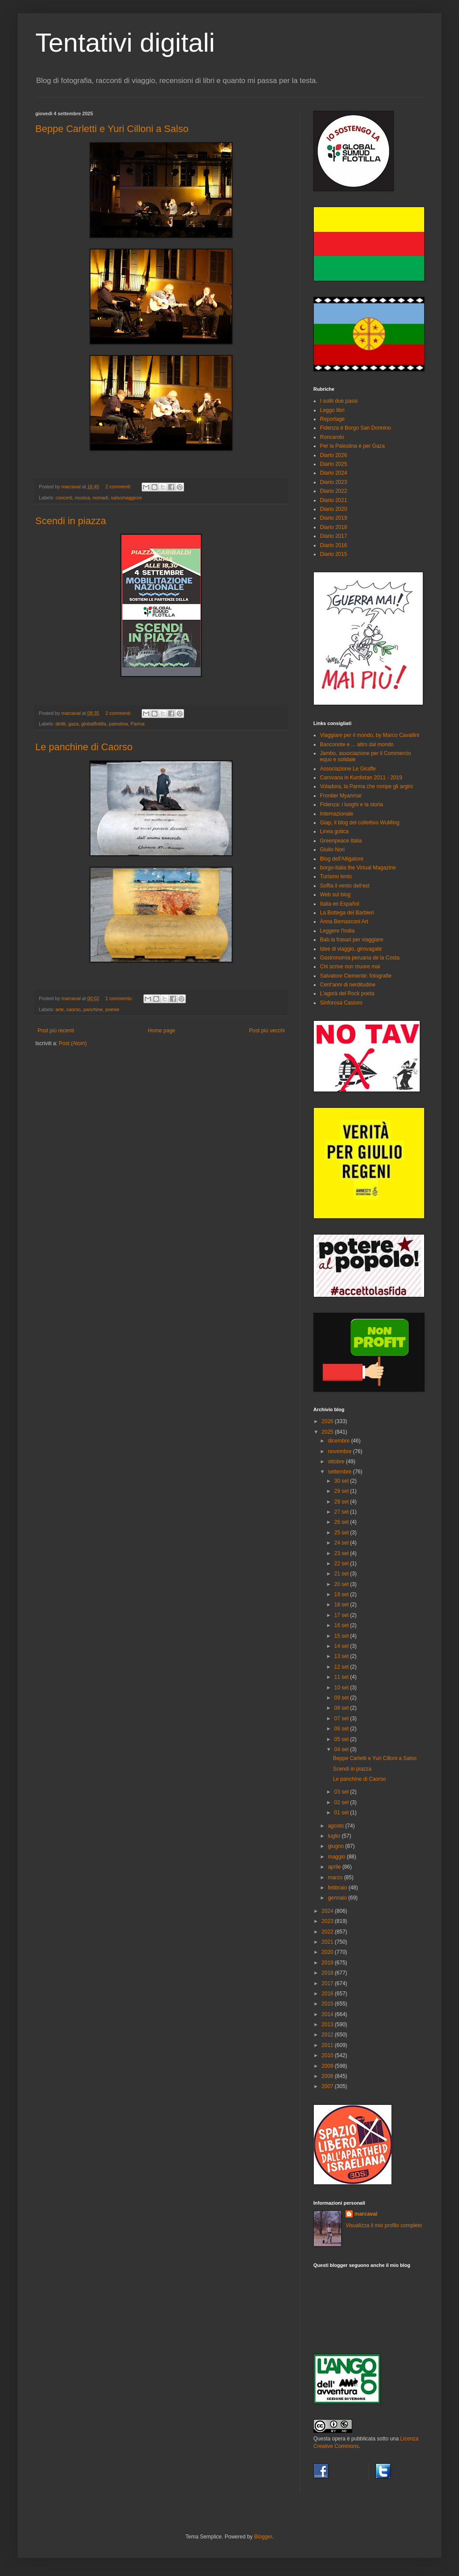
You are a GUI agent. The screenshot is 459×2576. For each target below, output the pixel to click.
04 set (342, 1749)
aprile (335, 1867)
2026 (328, 1421)
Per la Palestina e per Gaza (352, 446)
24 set (342, 1543)
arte (60, 1009)
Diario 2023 (333, 482)
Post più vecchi (267, 1030)
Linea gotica (334, 831)
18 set (342, 1605)
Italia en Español (339, 904)
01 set (342, 1812)
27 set (342, 1512)
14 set (342, 1646)
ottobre (337, 1461)
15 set (342, 1636)
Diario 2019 (333, 518)
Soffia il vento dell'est (344, 886)
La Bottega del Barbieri (347, 913)
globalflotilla (93, 723)
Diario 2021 (333, 500)
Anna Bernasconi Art (344, 921)
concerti (64, 497)
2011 (328, 2045)
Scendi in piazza (70, 520)
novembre (340, 1451)
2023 (328, 1921)
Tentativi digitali (125, 42)
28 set (342, 1502)
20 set (342, 1584)
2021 (328, 1942)
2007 (328, 2086)
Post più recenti (56, 1030)
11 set (342, 1677)
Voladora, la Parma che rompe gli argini (366, 786)
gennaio (338, 1898)
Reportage (332, 419)
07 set (342, 1718)
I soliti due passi (338, 401)
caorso (73, 1009)
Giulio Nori (332, 849)
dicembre (339, 1441)
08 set (342, 1708)
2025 (328, 1432)
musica (82, 497)
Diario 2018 (333, 527)
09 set (342, 1698)
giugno (336, 1846)
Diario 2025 (333, 464)
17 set (342, 1615)
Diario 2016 (333, 545)
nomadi (100, 497)
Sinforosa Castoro (341, 1003)
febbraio (338, 1888)
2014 (328, 2014)
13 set (342, 1656)
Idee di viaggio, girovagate (351, 949)
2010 (328, 2055)
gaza (73, 723)
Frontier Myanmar (341, 796)
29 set (342, 1491)
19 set (342, 1594)
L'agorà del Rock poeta (347, 993)
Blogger (263, 2537)
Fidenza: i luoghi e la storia (351, 804)
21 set (342, 1574)
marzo (336, 1877)
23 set (342, 1553)
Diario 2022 (333, 491)
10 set (342, 1688)
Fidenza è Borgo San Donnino (355, 428)
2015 (328, 2004)
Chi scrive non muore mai (350, 966)
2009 (328, 2066)
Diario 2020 (333, 509)
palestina (118, 723)
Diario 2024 (333, 473)
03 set (342, 1792)
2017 (328, 1983)
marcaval (365, 2214)
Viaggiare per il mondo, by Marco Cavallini (369, 735)
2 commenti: (119, 486)
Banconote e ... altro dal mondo (357, 744)
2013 (328, 2024)
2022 (328, 1932)
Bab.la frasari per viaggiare (351, 940)
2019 (328, 1963)
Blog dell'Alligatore (341, 859)
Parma (138, 723)
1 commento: (119, 998)
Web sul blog (335, 894)
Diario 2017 (333, 536)
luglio (335, 1836)
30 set (342, 1481)
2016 (328, 1994)
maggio (337, 1857)
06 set (342, 1729)
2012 (328, 2035)
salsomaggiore (126, 497)
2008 (328, 2076)
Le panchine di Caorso (83, 746)
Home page (161, 1030)
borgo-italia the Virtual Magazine (358, 868)
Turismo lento (336, 876)
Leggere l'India (337, 931)
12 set (342, 1667)
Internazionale (336, 814)
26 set (342, 1522)
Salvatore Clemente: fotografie (355, 976)
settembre (340, 1472)
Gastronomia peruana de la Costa (359, 958)
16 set (342, 1625)
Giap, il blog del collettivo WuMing (359, 823)
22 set (342, 1563)
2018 (328, 1973)
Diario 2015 (333, 554)
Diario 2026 (333, 455)
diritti (61, 723)
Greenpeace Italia (341, 841)
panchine (93, 1009)
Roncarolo (332, 437)
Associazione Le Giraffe (348, 769)
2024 (328, 1911)
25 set (342, 1533)
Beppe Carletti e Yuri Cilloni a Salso (111, 128)
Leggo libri (332, 410)
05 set (342, 1739)
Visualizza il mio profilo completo (384, 2225)
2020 (328, 1952)
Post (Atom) (73, 1043)
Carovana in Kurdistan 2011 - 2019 (361, 777)
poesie (112, 1009)
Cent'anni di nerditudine (348, 985)
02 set (342, 1802)
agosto (336, 1826)
